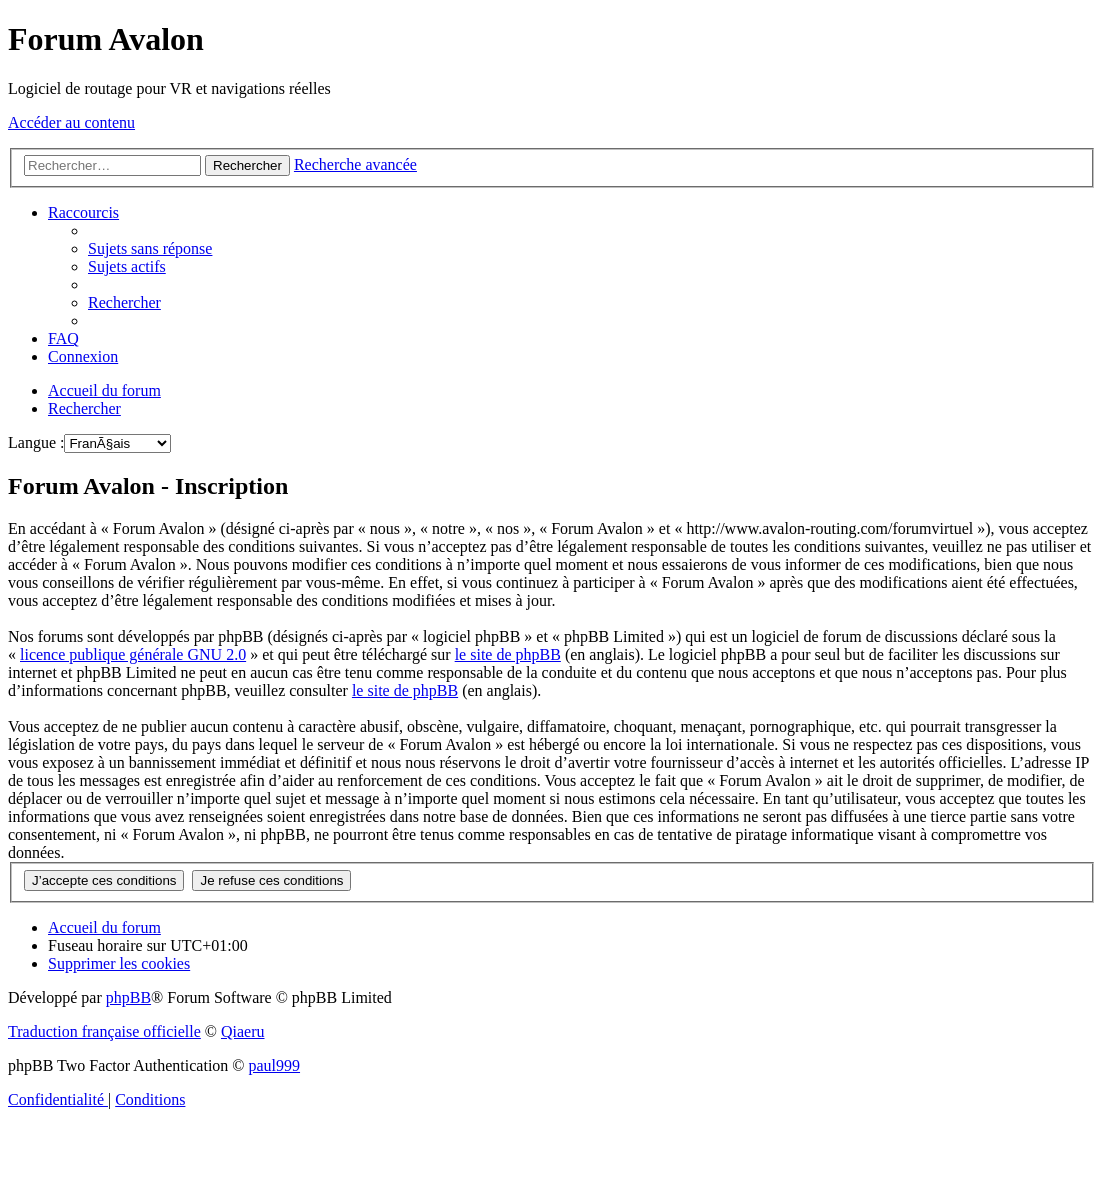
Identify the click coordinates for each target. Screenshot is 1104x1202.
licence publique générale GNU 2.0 (133, 654)
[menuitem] (150, 248)
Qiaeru (243, 1031)
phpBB (128, 997)
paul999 (275, 1065)
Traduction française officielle (104, 1031)
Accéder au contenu (71, 122)
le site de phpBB (508, 654)
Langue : (36, 442)
